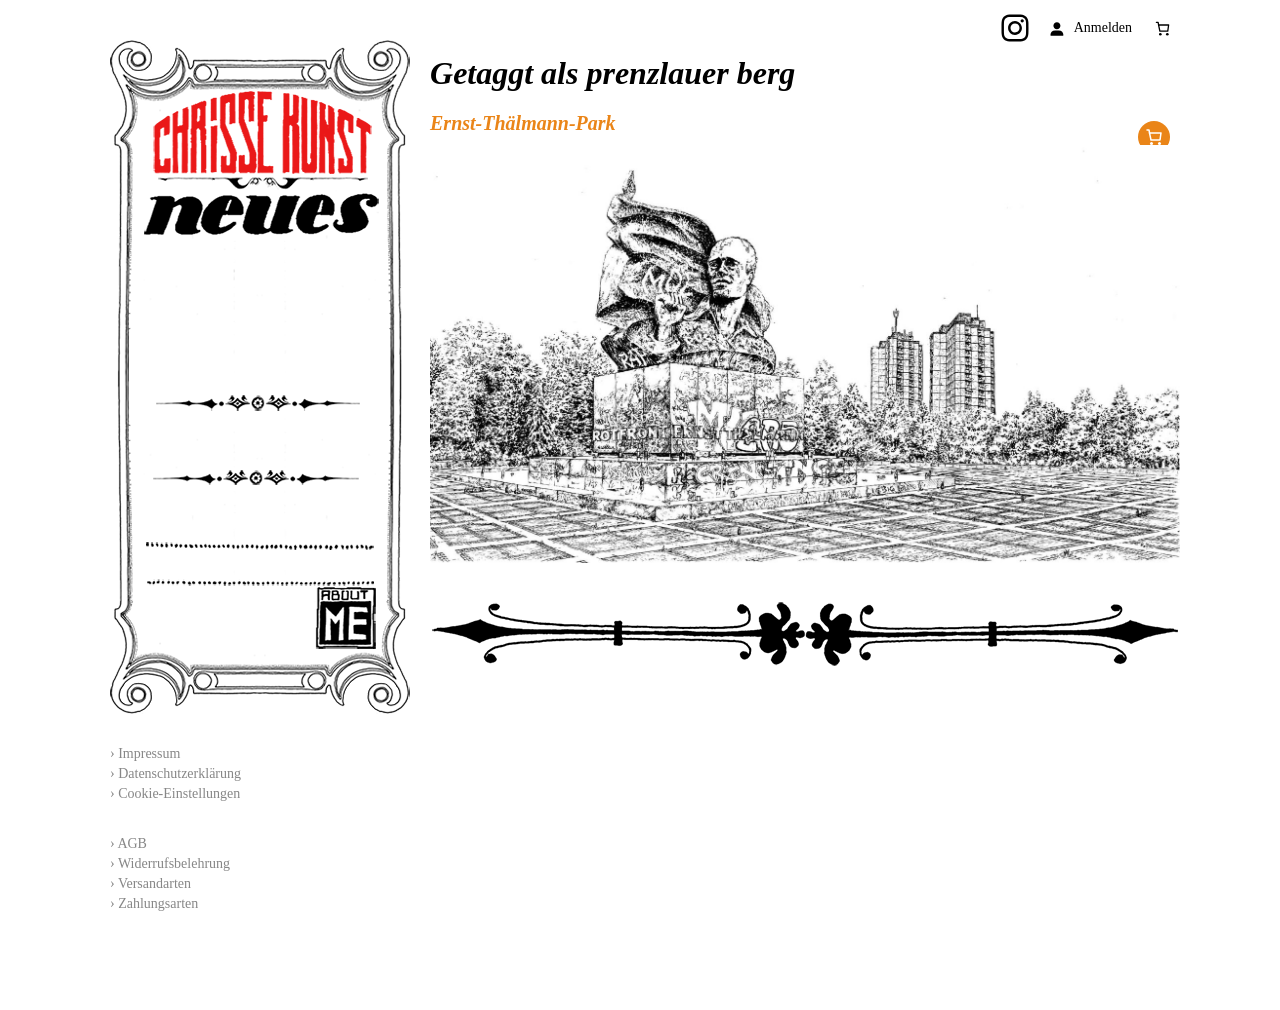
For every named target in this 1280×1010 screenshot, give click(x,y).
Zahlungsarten (158, 903)
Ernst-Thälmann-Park (523, 123)
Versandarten (154, 883)
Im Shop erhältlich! (1154, 137)
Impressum (149, 753)
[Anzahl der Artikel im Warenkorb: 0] (1162, 28)
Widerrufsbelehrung (174, 863)
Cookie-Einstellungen (179, 793)
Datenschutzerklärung (179, 773)
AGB (132, 843)
